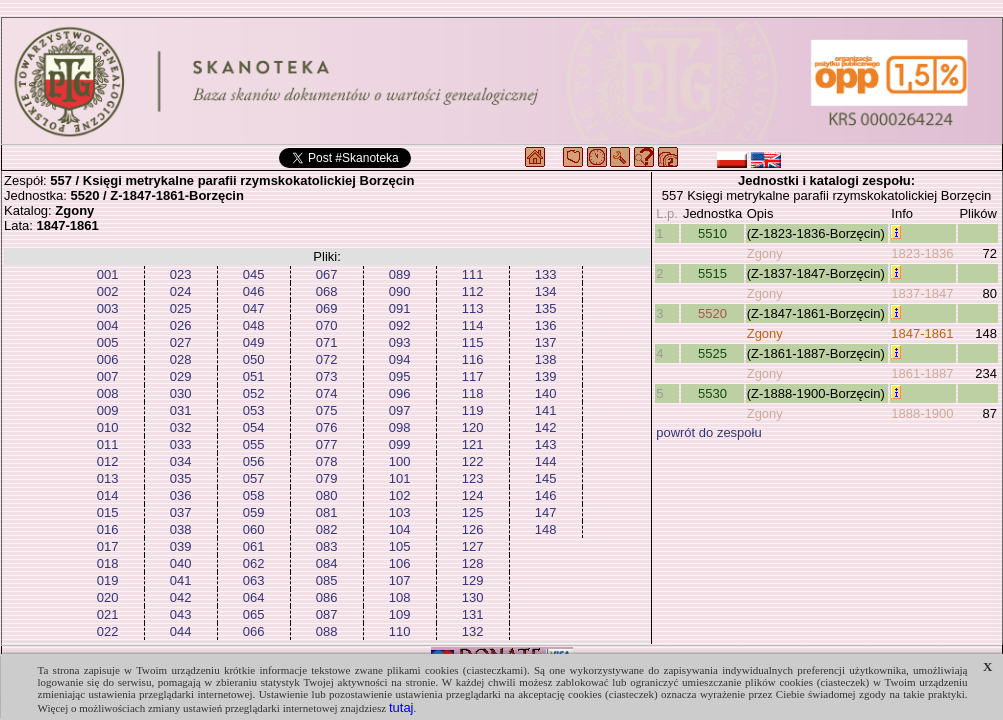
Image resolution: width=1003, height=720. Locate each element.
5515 (712, 273)
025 (181, 308)
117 (473, 376)
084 (327, 563)
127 (473, 546)
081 (327, 512)
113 (473, 308)
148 (546, 529)
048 (254, 325)
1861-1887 (922, 373)
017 (108, 546)
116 (473, 359)
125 (473, 512)
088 (327, 631)
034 (181, 461)
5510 (712, 233)
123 (473, 478)
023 (181, 274)
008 (108, 393)
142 (546, 427)
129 (473, 580)
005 (108, 342)
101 (400, 478)
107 (400, 580)
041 (181, 580)
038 (181, 529)
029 (181, 376)
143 (546, 444)
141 (546, 410)
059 (254, 512)
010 (108, 427)
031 (181, 410)
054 (254, 427)
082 (327, 529)
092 (400, 325)
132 (473, 631)
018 (108, 563)
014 (108, 495)
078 (327, 461)
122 (473, 461)
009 (108, 410)
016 (108, 529)
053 (254, 410)
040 (181, 563)
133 (546, 274)
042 (181, 597)
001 (108, 274)
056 (254, 461)
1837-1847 (922, 293)
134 (546, 291)
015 (108, 512)
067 (327, 274)
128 (473, 563)
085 (327, 580)
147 (546, 512)
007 (108, 376)
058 (254, 495)
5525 (712, 353)
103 (400, 512)
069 (327, 308)
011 (108, 444)
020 (108, 597)
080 (327, 495)
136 (546, 325)
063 (254, 580)
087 (327, 614)
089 (400, 274)
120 (473, 427)
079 (327, 478)
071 (327, 342)
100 (400, 461)
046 (254, 291)
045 (254, 274)
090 (400, 291)
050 (254, 359)
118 (473, 393)
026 (181, 325)
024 (181, 291)
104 (400, 529)
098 (400, 427)
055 (254, 444)
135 (546, 308)
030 (181, 393)
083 (327, 546)
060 (254, 529)
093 (400, 342)
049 (254, 342)
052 (254, 393)
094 (400, 359)
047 (254, 308)
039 (181, 546)
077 (327, 444)
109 (400, 614)
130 (473, 597)
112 (473, 291)
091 (400, 308)
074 (327, 393)
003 (108, 308)
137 (546, 342)
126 (473, 529)
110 (400, 631)
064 (254, 597)
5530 (712, 393)
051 (254, 376)
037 (181, 512)
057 (254, 478)
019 (108, 580)
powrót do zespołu (709, 432)
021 (108, 614)
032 (181, 427)
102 (400, 495)
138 (546, 359)
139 (546, 376)
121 (473, 444)
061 (254, 546)
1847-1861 (922, 333)
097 (400, 410)
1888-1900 (922, 413)
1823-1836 (922, 253)
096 (400, 393)
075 (327, 410)
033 (181, 444)
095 (400, 376)
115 (473, 342)
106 (400, 563)
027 (181, 342)
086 (327, 597)
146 (546, 495)
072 (327, 359)
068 (327, 291)
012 (108, 461)
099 (400, 444)
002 (108, 291)
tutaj (401, 707)
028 (181, 359)
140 (546, 393)
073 (327, 376)
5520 (712, 313)
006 (108, 359)
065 (254, 614)
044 (181, 631)
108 (400, 597)
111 (473, 274)
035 (181, 478)
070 (327, 325)
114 (473, 325)
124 (473, 495)
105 (400, 546)
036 (181, 495)
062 (254, 563)
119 (473, 410)
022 (108, 631)
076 (327, 427)
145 (546, 478)
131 (473, 614)
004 (108, 325)
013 (108, 478)
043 (181, 614)
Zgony (765, 253)
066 (254, 631)
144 (546, 461)
